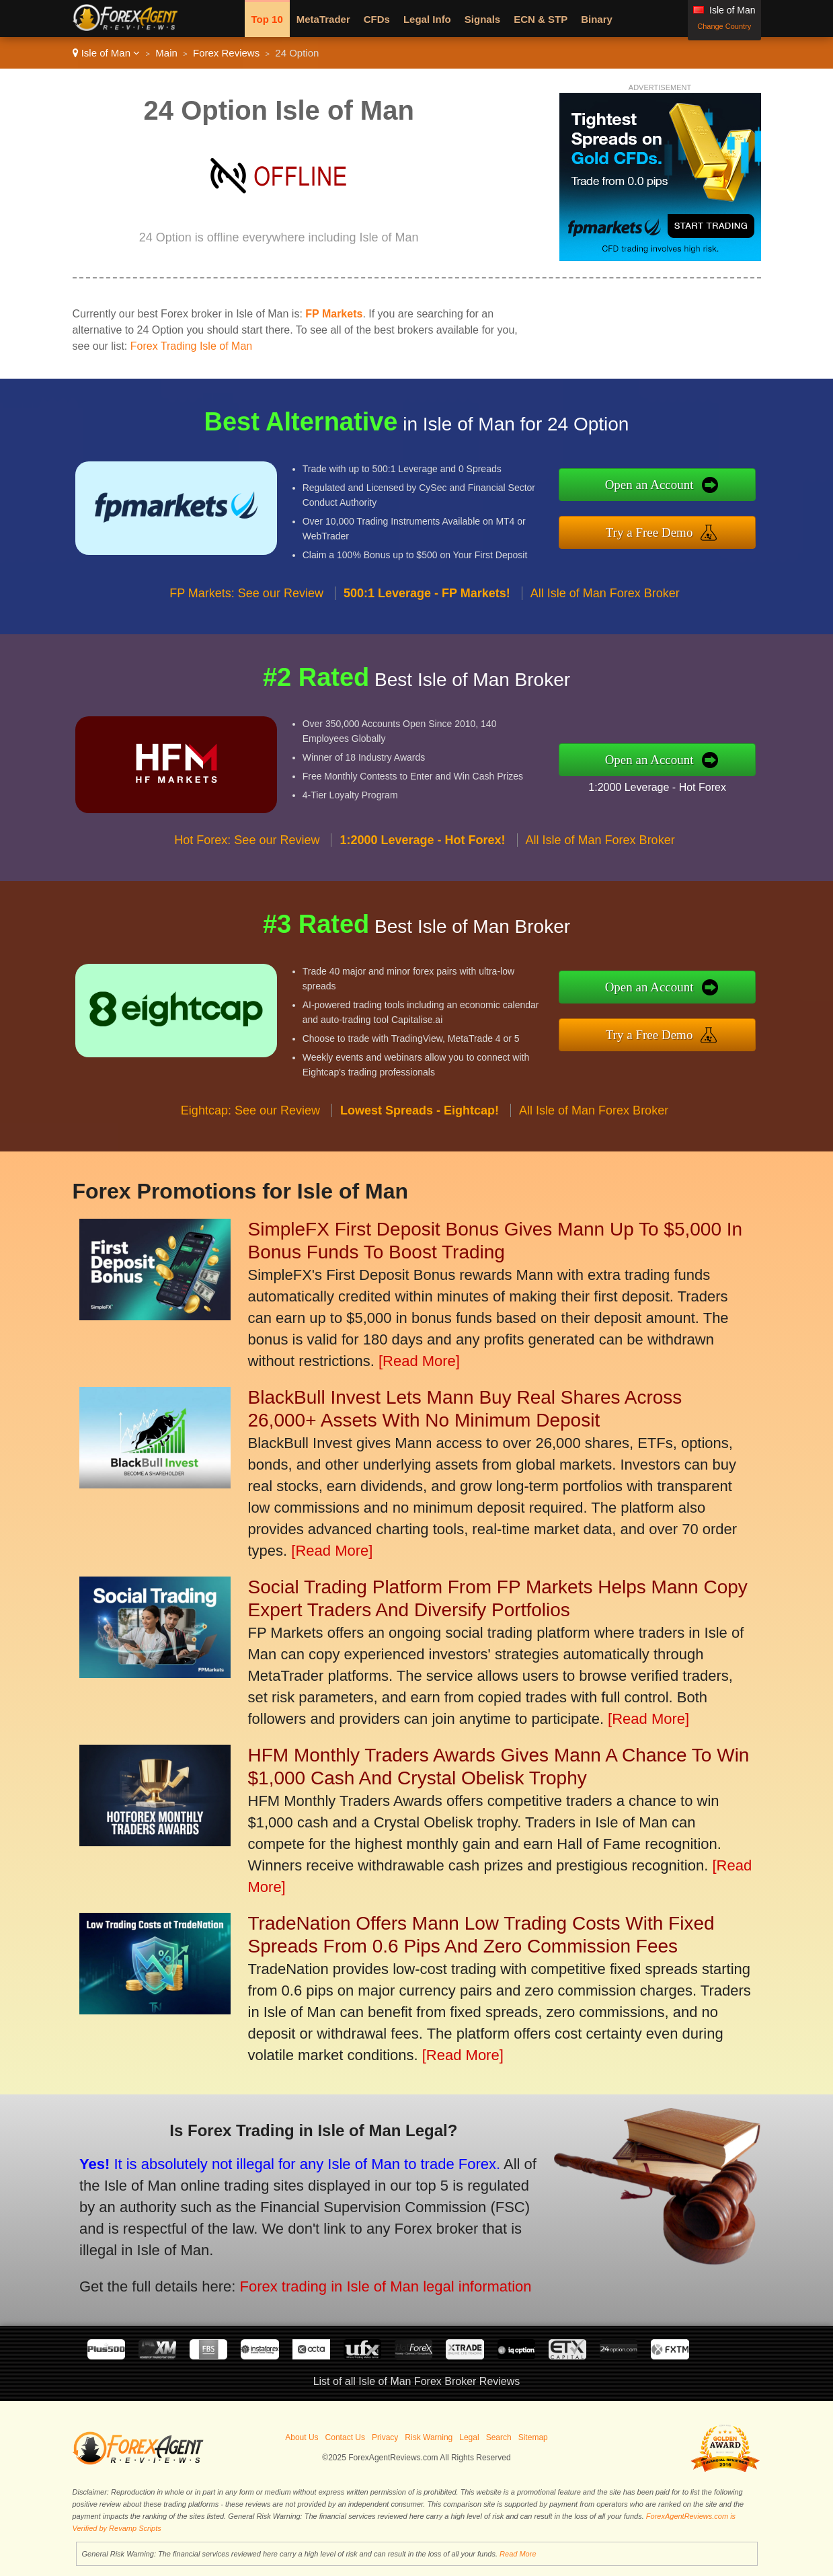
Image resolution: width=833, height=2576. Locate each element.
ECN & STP (540, 19)
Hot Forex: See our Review (246, 853)
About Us (301, 2437)
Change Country (724, 26)
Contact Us (345, 2437)
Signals (482, 19)
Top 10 (267, 19)
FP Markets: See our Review (246, 606)
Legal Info (427, 19)
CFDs (377, 19)
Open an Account (663, 486)
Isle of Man (107, 53)
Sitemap (533, 2437)
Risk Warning (428, 2437)
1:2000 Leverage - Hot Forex (670, 785)
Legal (469, 2437)
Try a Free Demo (663, 530)
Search (499, 2437)
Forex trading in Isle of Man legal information (366, 2280)
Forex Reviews (226, 53)
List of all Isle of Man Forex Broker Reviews (416, 2381)
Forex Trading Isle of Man (191, 346)
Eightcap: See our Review (250, 1124)
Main (166, 53)
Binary (596, 19)
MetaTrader (323, 19)
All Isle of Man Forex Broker (605, 606)
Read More (518, 2554)
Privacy (385, 2437)
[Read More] (419, 1361)
